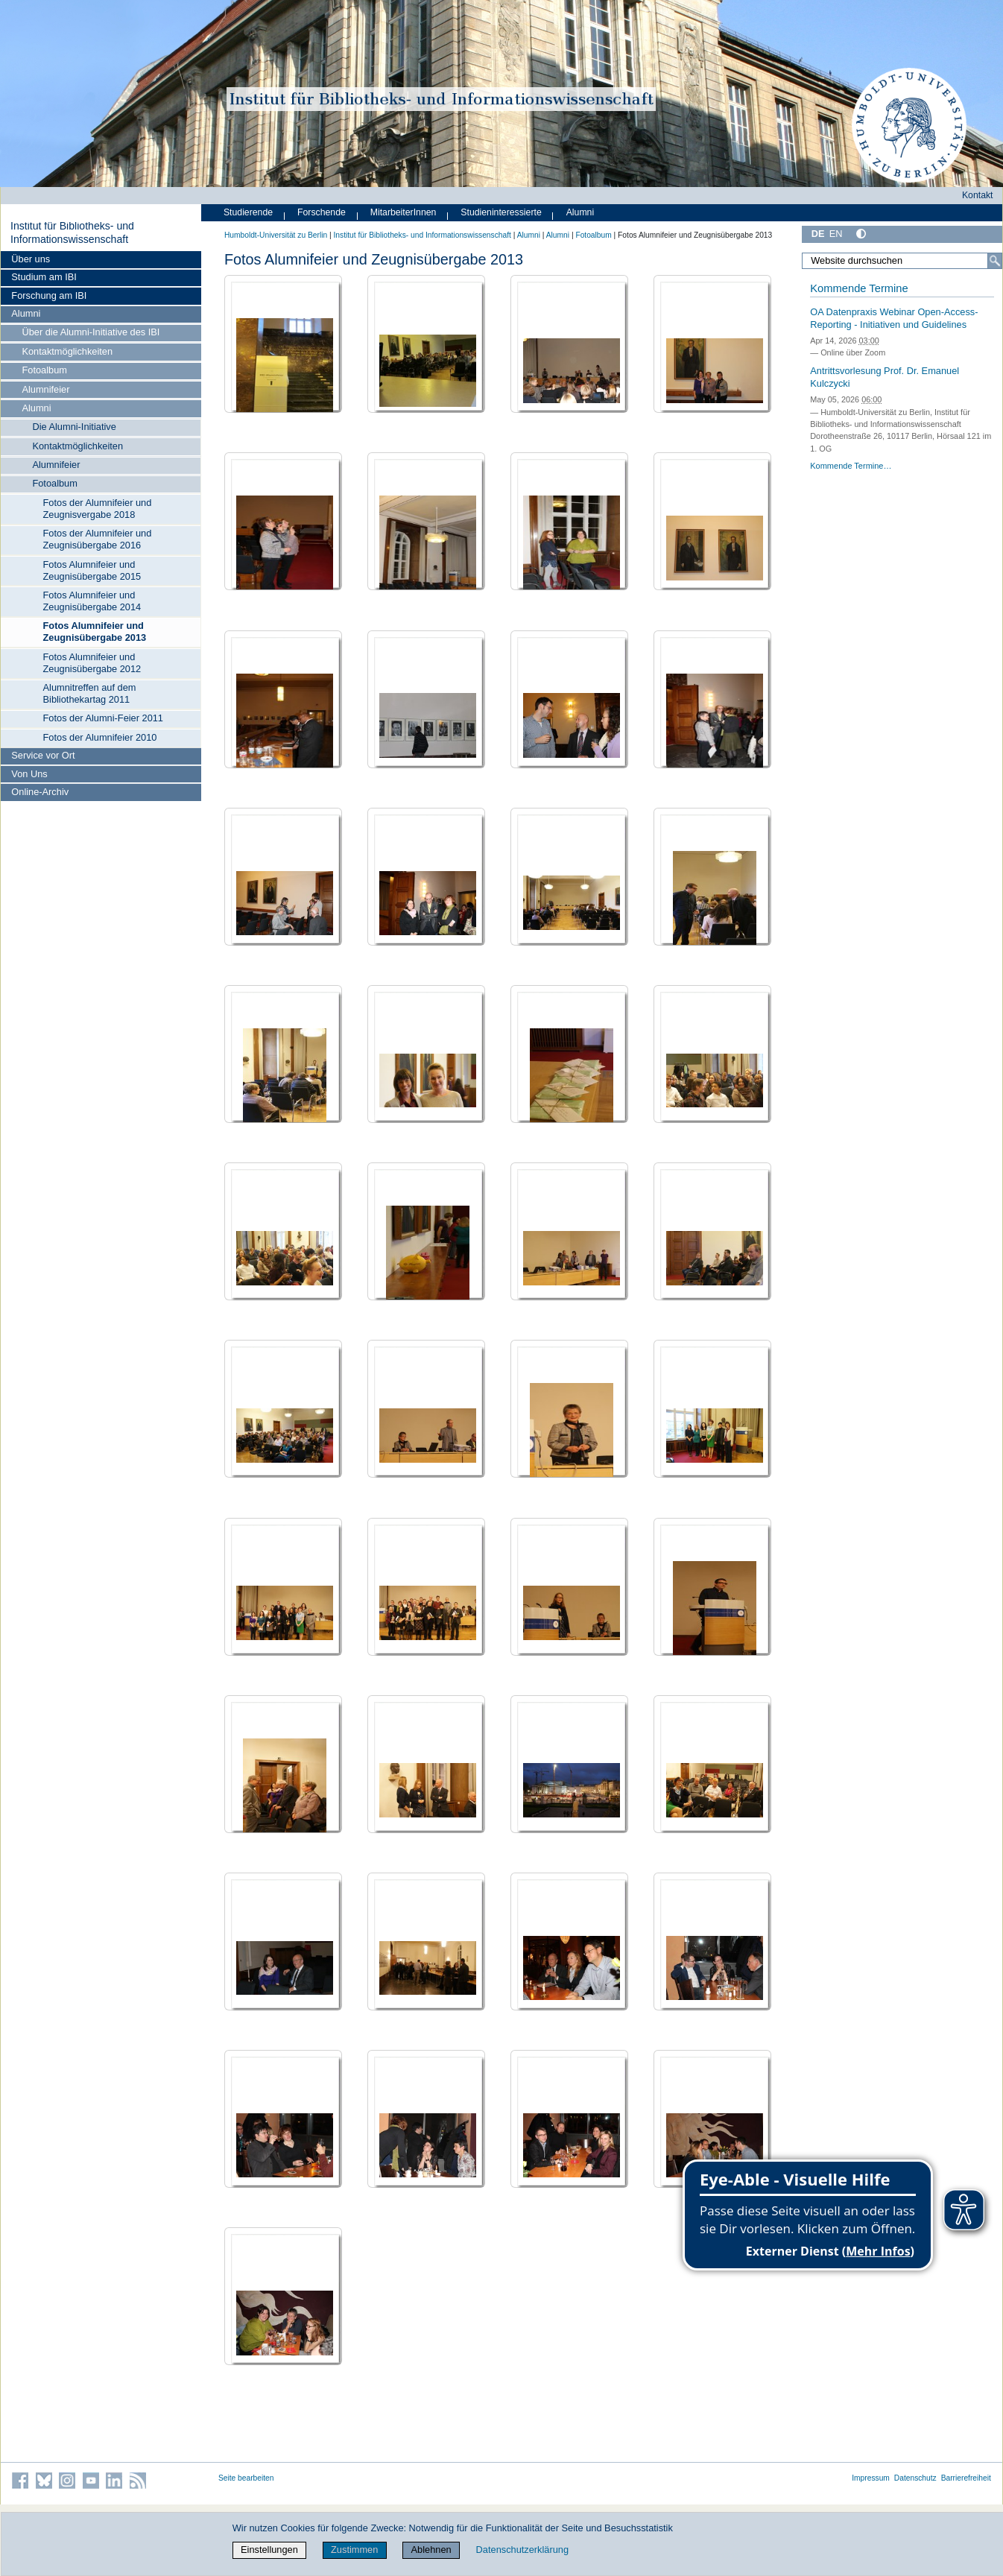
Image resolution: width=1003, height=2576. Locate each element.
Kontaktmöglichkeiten (67, 351)
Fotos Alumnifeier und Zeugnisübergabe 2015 (92, 570)
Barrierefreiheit (966, 2478)
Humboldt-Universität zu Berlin (275, 235)
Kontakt (977, 195)
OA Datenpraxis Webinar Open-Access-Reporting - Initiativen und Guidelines (894, 318)
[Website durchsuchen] (902, 261)
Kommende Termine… (850, 465)
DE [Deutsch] (818, 233)
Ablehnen (431, 2549)
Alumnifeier (45, 389)
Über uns (30, 259)
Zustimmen (354, 2549)
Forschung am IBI (48, 295)
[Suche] (994, 261)
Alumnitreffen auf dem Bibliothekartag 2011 (89, 693)
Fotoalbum (44, 370)
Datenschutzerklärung (522, 2549)
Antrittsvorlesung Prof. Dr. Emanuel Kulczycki (884, 377)
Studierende (248, 212)
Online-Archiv (40, 791)
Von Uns (29, 773)
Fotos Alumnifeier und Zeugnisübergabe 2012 (92, 662)
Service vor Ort (43, 755)
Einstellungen (269, 2549)
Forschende (321, 212)
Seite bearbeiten (246, 2478)
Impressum (871, 2478)
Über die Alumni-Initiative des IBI (90, 332)
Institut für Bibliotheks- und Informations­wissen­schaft (72, 232)
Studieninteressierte (501, 212)
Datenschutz (915, 2478)
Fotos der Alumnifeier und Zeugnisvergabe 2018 (97, 508)
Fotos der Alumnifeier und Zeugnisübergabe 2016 (97, 539)
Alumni (25, 313)
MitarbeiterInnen (403, 212)
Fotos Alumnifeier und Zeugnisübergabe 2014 (92, 601)
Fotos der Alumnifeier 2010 (100, 737)
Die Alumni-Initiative (74, 426)
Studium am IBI (43, 276)
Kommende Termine (859, 288)
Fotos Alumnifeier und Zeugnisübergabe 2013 (95, 631)
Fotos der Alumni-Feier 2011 (103, 718)
